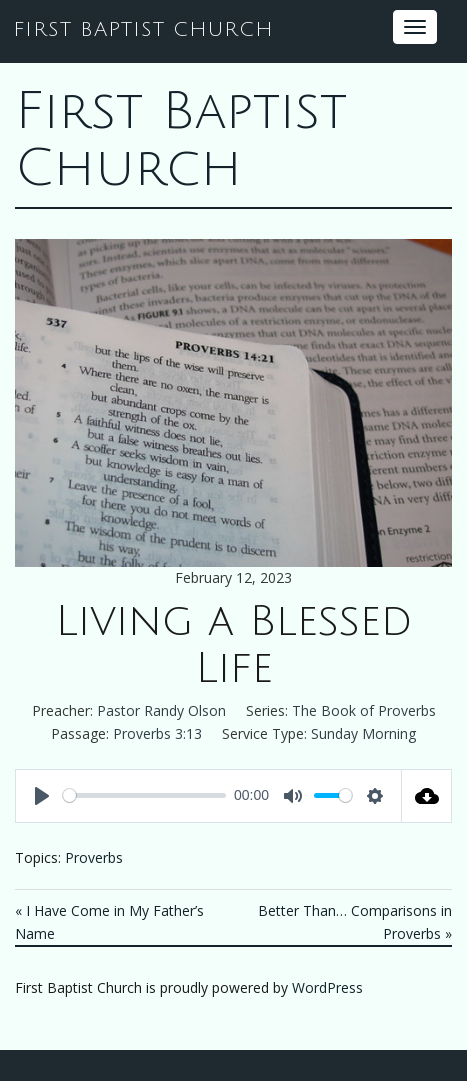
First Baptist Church (181, 140)
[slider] (144, 795)
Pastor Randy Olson (161, 710)
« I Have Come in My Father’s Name (109, 921)
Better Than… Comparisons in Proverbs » (355, 921)
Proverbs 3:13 (157, 733)
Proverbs (94, 857)
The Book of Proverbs (364, 710)
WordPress (327, 987)
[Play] (42, 796)
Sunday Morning (363, 733)
